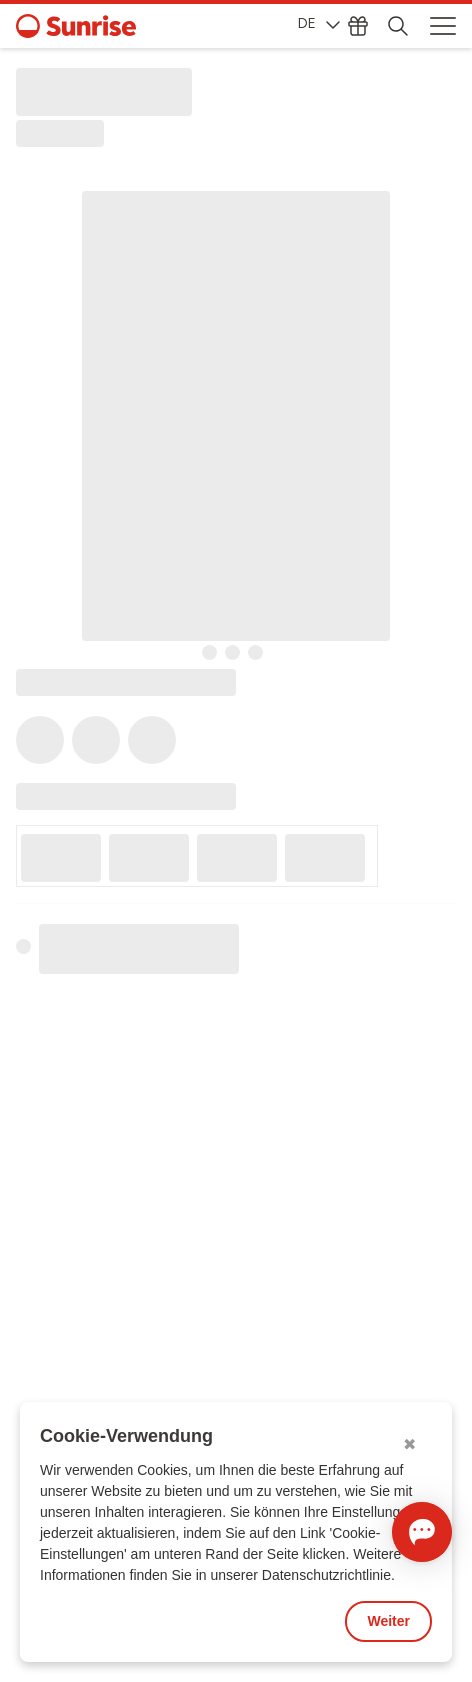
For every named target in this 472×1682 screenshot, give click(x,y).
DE (319, 23)
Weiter (388, 1621)
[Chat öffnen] (422, 1532)
